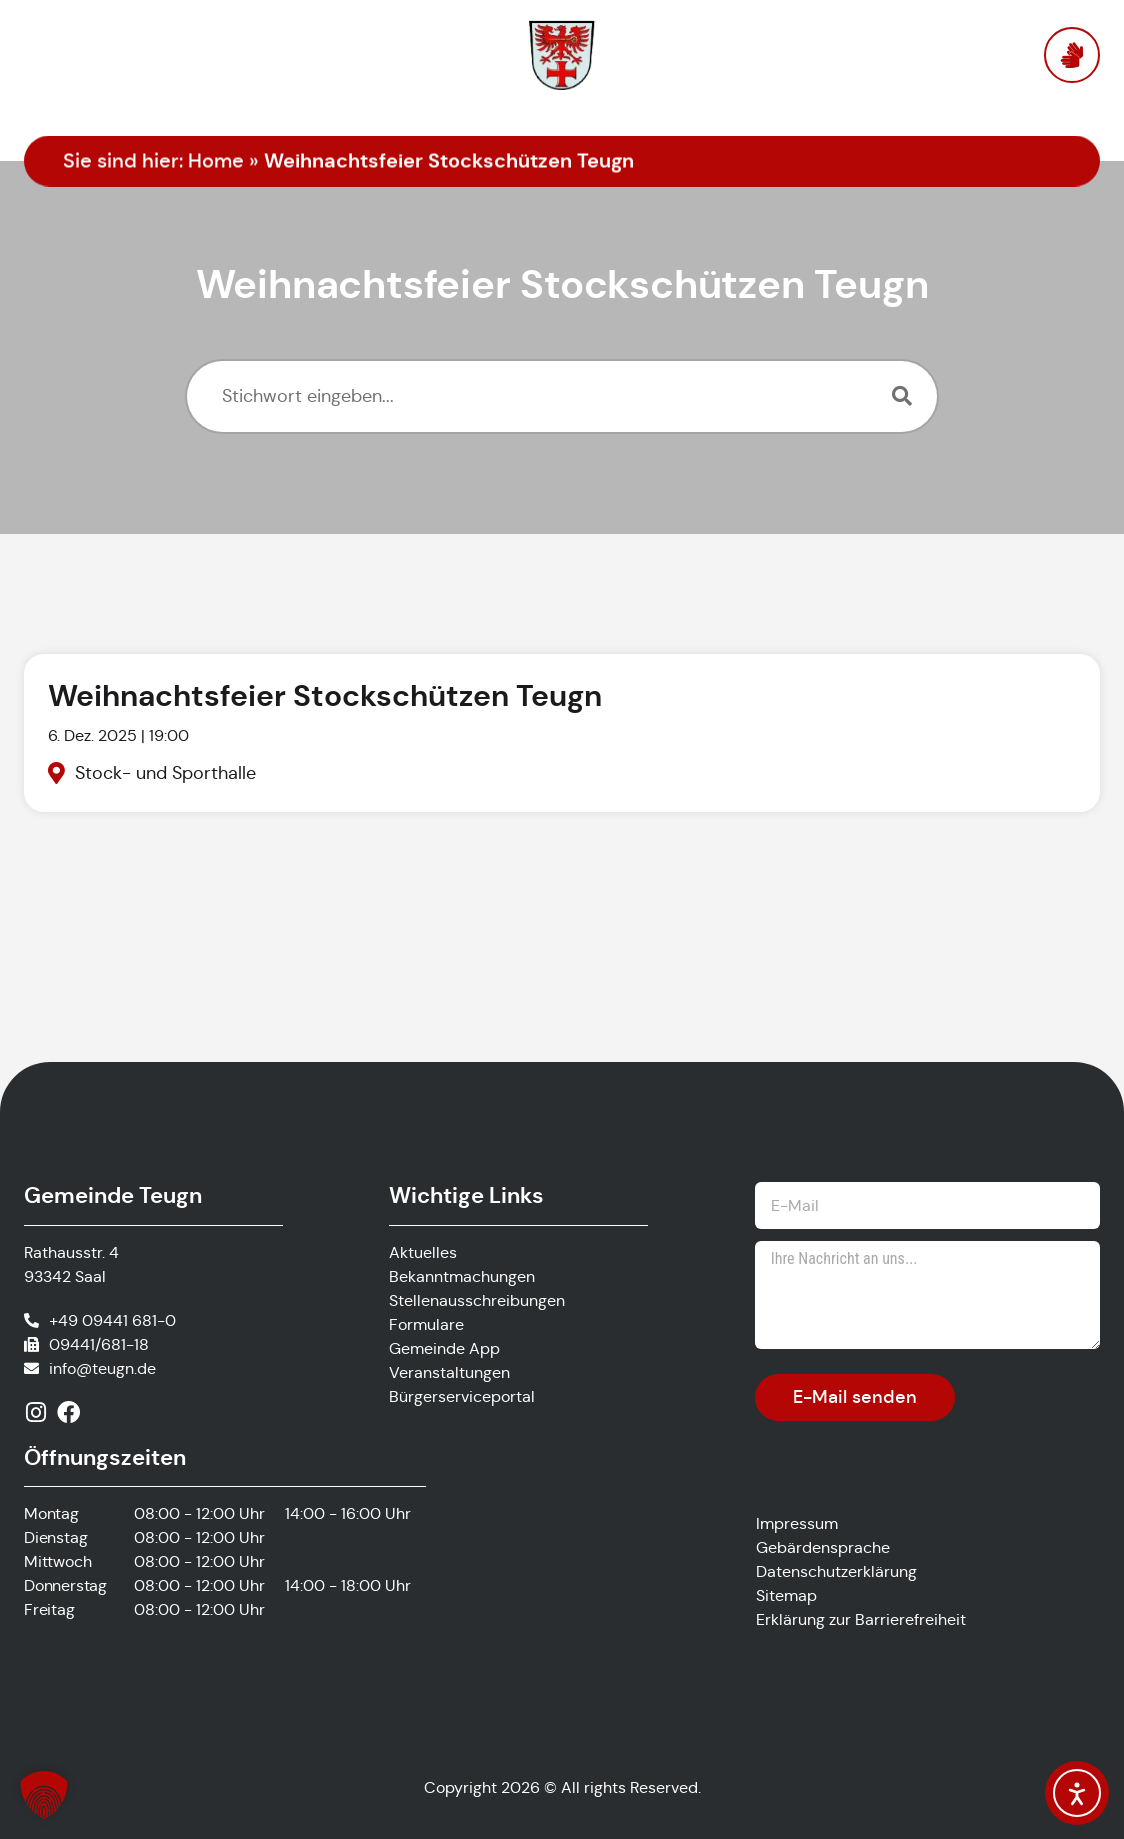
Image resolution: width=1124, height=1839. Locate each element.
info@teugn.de (102, 1368)
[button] (44, 1795)
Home (216, 161)
